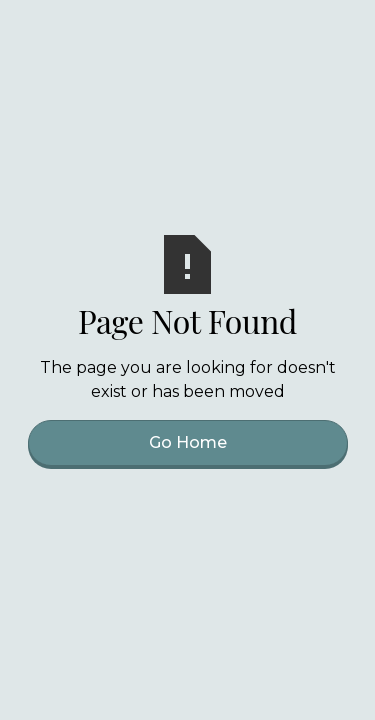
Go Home (188, 442)
